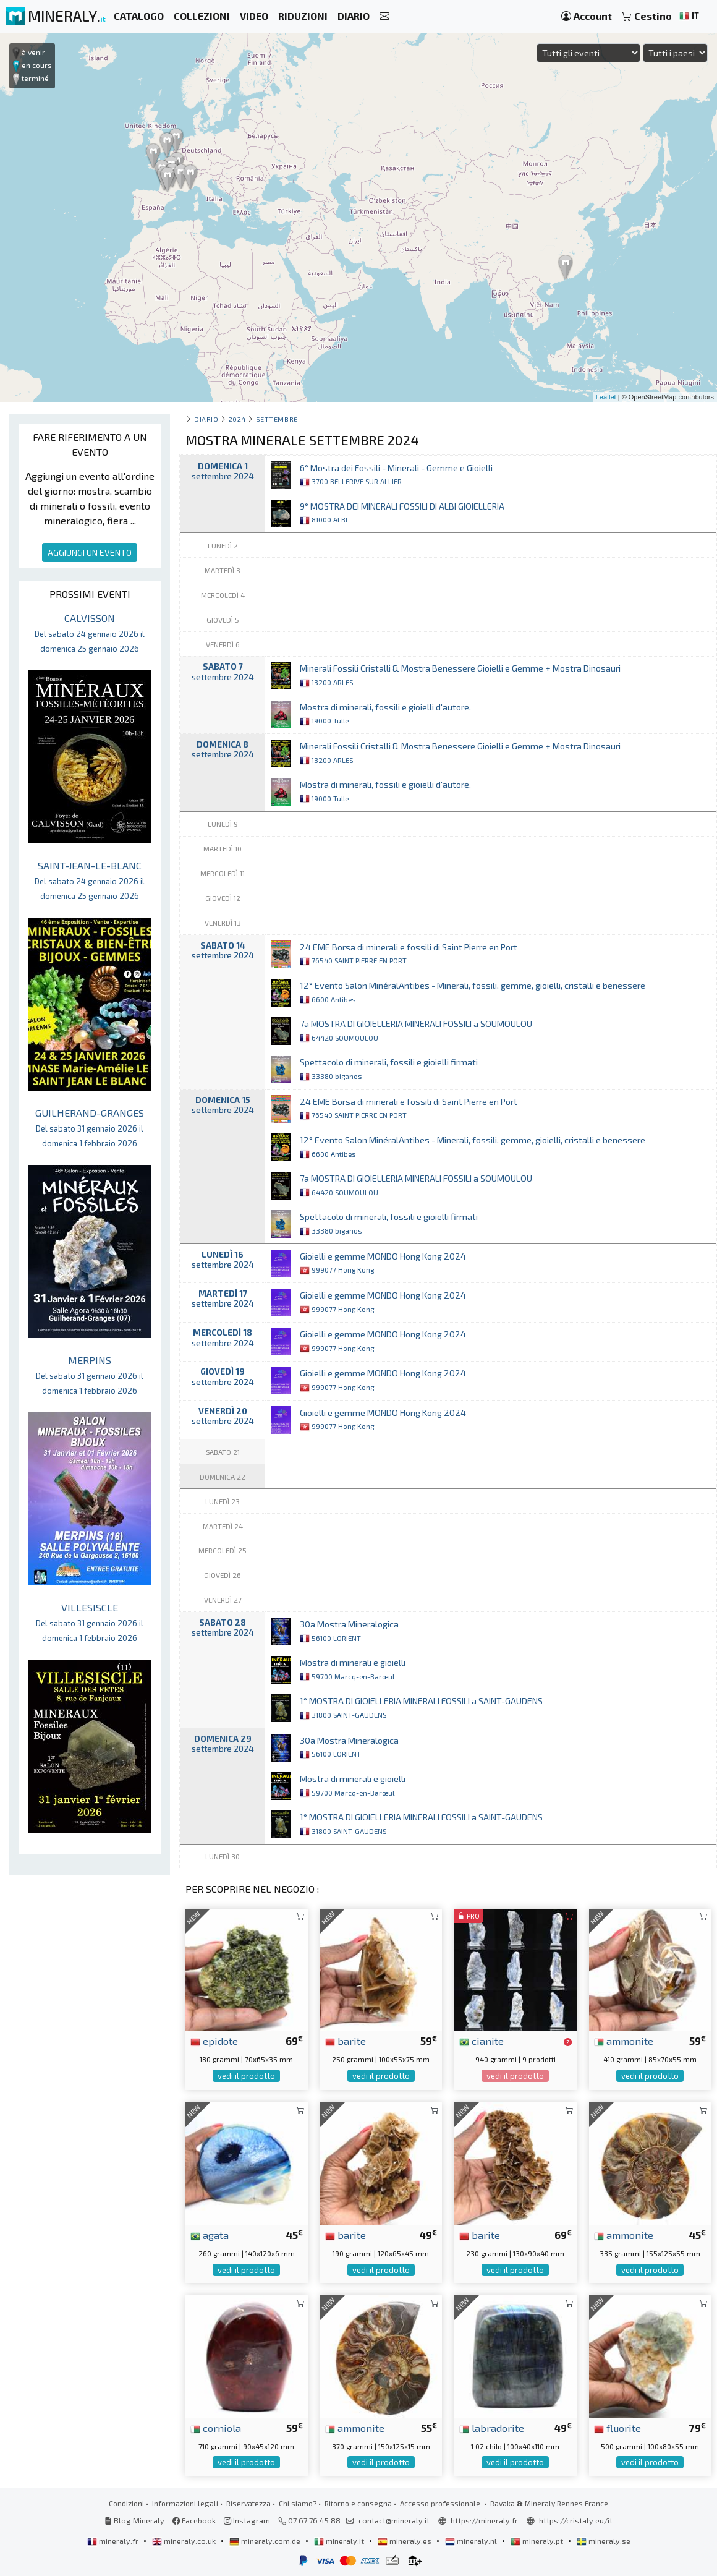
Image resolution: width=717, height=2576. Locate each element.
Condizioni (126, 2503)
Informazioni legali (185, 2503)
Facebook (194, 2520)
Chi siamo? (297, 2503)
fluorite (617, 2427)
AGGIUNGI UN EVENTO (90, 552)
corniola (215, 2427)
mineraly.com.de (265, 2540)
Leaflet (606, 397)
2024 (237, 419)
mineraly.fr (113, 2540)
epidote (214, 2040)
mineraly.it (340, 2540)
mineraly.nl (472, 2540)
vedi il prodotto (246, 2076)
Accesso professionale (441, 2503)
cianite (481, 2040)
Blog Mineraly (134, 2520)
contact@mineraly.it (394, 2520)
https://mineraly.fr (484, 2520)
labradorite (491, 2427)
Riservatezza (248, 2503)
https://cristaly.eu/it (576, 2520)
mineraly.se (603, 2540)
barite (345, 2040)
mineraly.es (405, 2540)
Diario (206, 419)
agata (209, 2234)
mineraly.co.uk (185, 2540)
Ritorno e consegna (358, 2503)
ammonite (623, 2040)
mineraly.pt (538, 2540)
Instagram (247, 2520)
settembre (277, 419)
